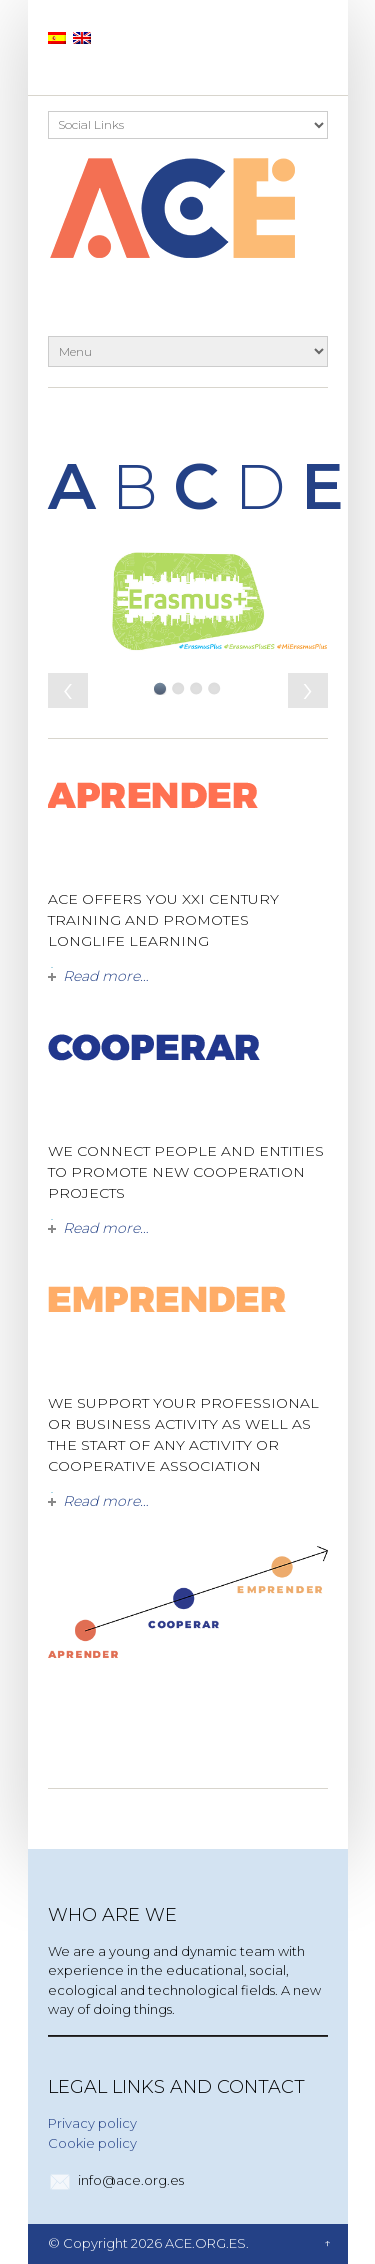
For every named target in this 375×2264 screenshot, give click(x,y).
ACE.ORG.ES (205, 2243)
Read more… (106, 976)
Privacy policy (92, 2123)
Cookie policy (92, 2143)
